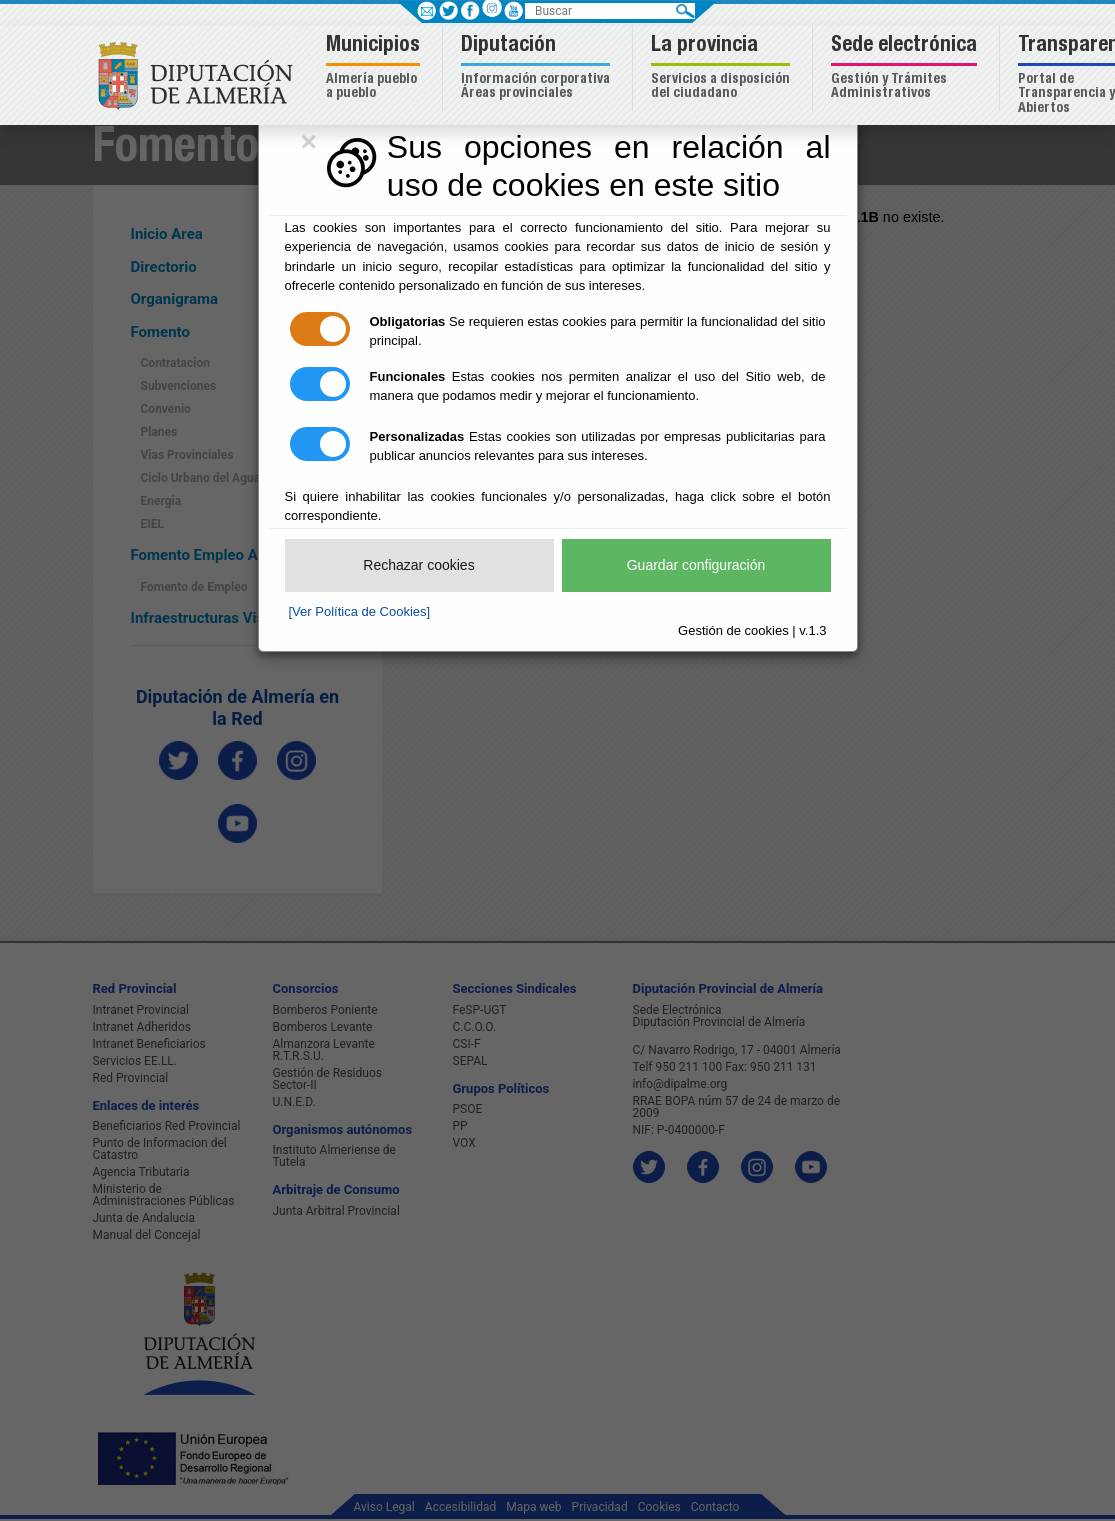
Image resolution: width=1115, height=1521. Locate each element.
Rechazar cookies (418, 565)
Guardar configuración (696, 565)
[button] (375, 68)
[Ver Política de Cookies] (360, 611)
